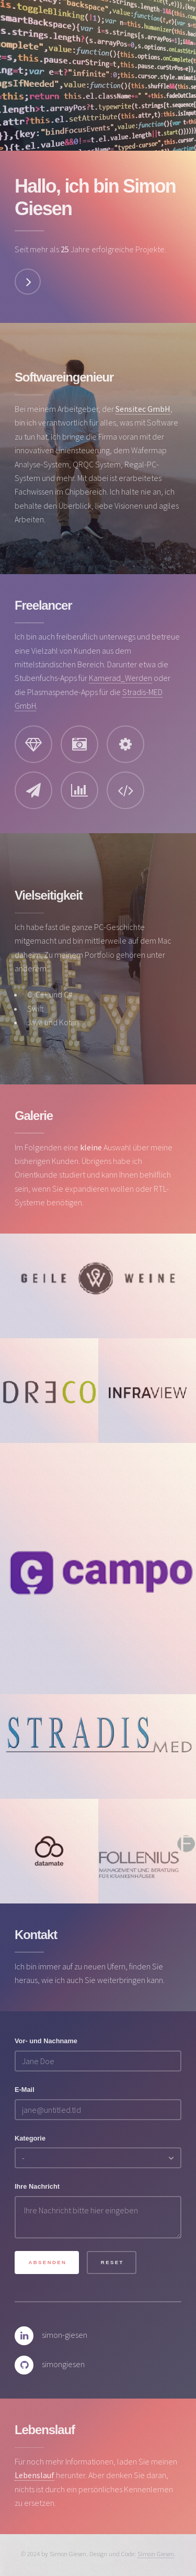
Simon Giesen (155, 2553)
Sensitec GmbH (143, 409)
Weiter (28, 281)
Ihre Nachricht (37, 2186)
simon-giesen (64, 2334)
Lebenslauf (34, 2475)
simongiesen (63, 2364)
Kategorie (30, 2138)
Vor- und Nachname (46, 2041)
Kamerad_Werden (120, 678)
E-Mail (24, 2089)
